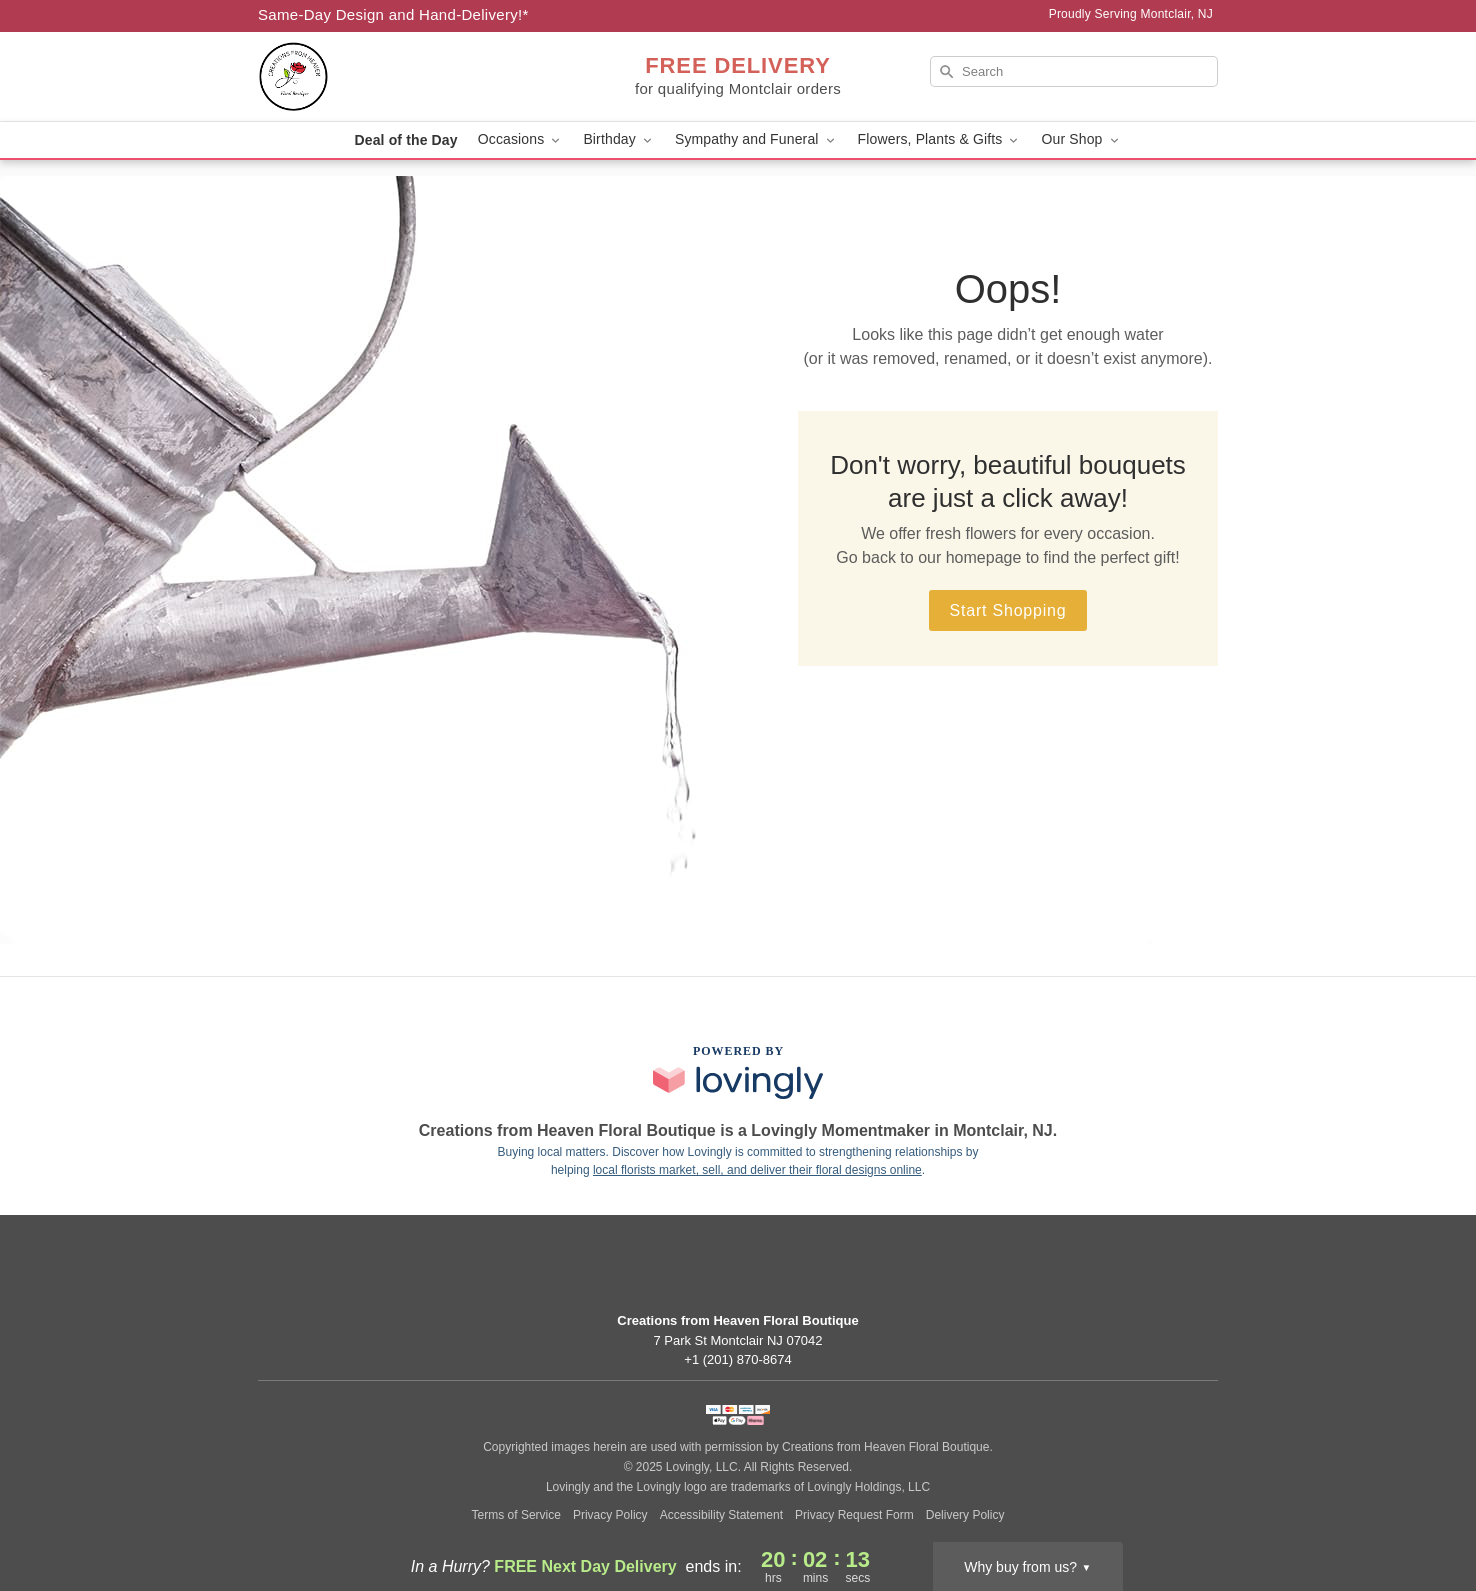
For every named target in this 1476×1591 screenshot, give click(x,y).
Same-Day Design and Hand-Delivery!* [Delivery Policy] (393, 14)
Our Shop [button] (1081, 139)
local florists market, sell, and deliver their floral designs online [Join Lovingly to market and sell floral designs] (757, 1170)
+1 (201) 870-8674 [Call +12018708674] (737, 1359)
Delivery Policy (965, 1515)
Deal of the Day (405, 140)
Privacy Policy (610, 1515)
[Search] (1074, 71)
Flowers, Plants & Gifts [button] (940, 139)
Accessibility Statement (721, 1515)
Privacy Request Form (854, 1515)
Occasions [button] (521, 139)
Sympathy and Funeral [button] (756, 139)
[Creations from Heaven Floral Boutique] (402, 77)
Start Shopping (1007, 610)
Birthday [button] (619, 139)
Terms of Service (516, 1515)
